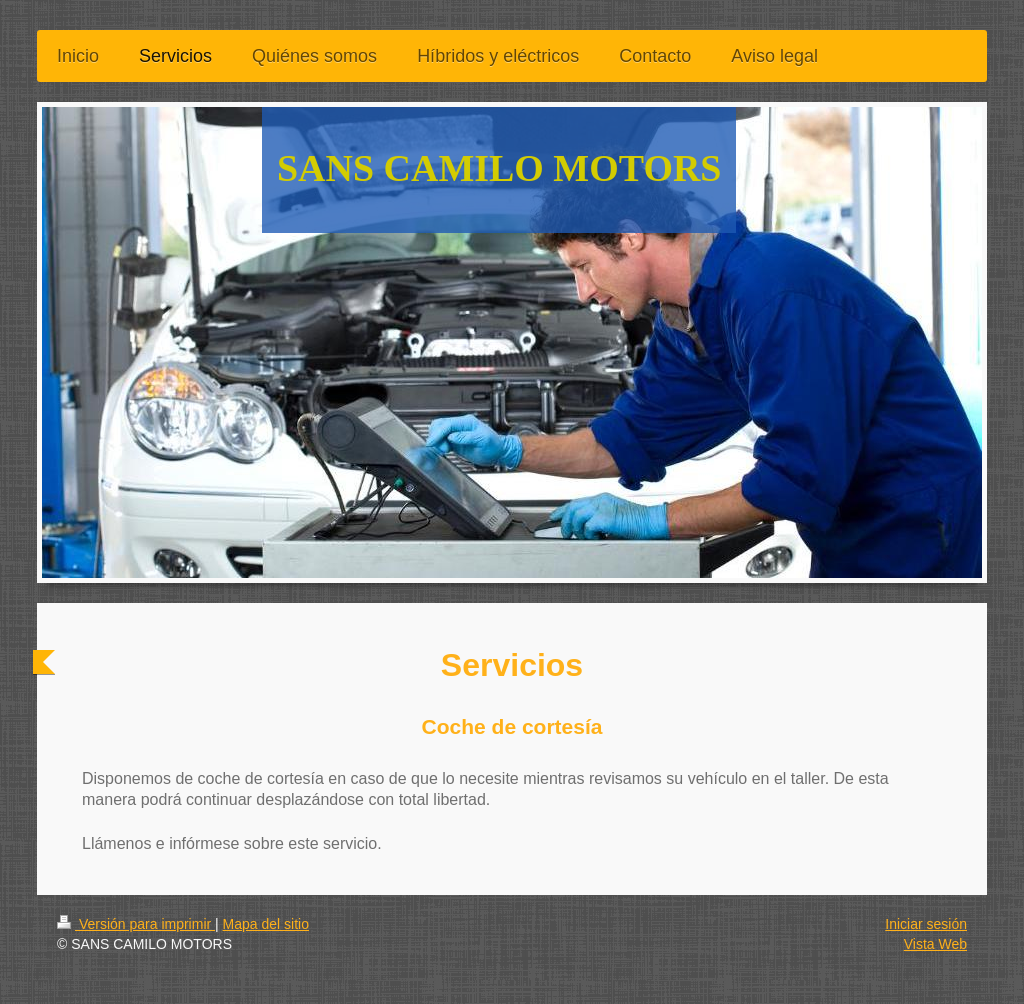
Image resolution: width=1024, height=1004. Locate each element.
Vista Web (935, 944)
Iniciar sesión (926, 924)
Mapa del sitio (266, 924)
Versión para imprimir (136, 924)
